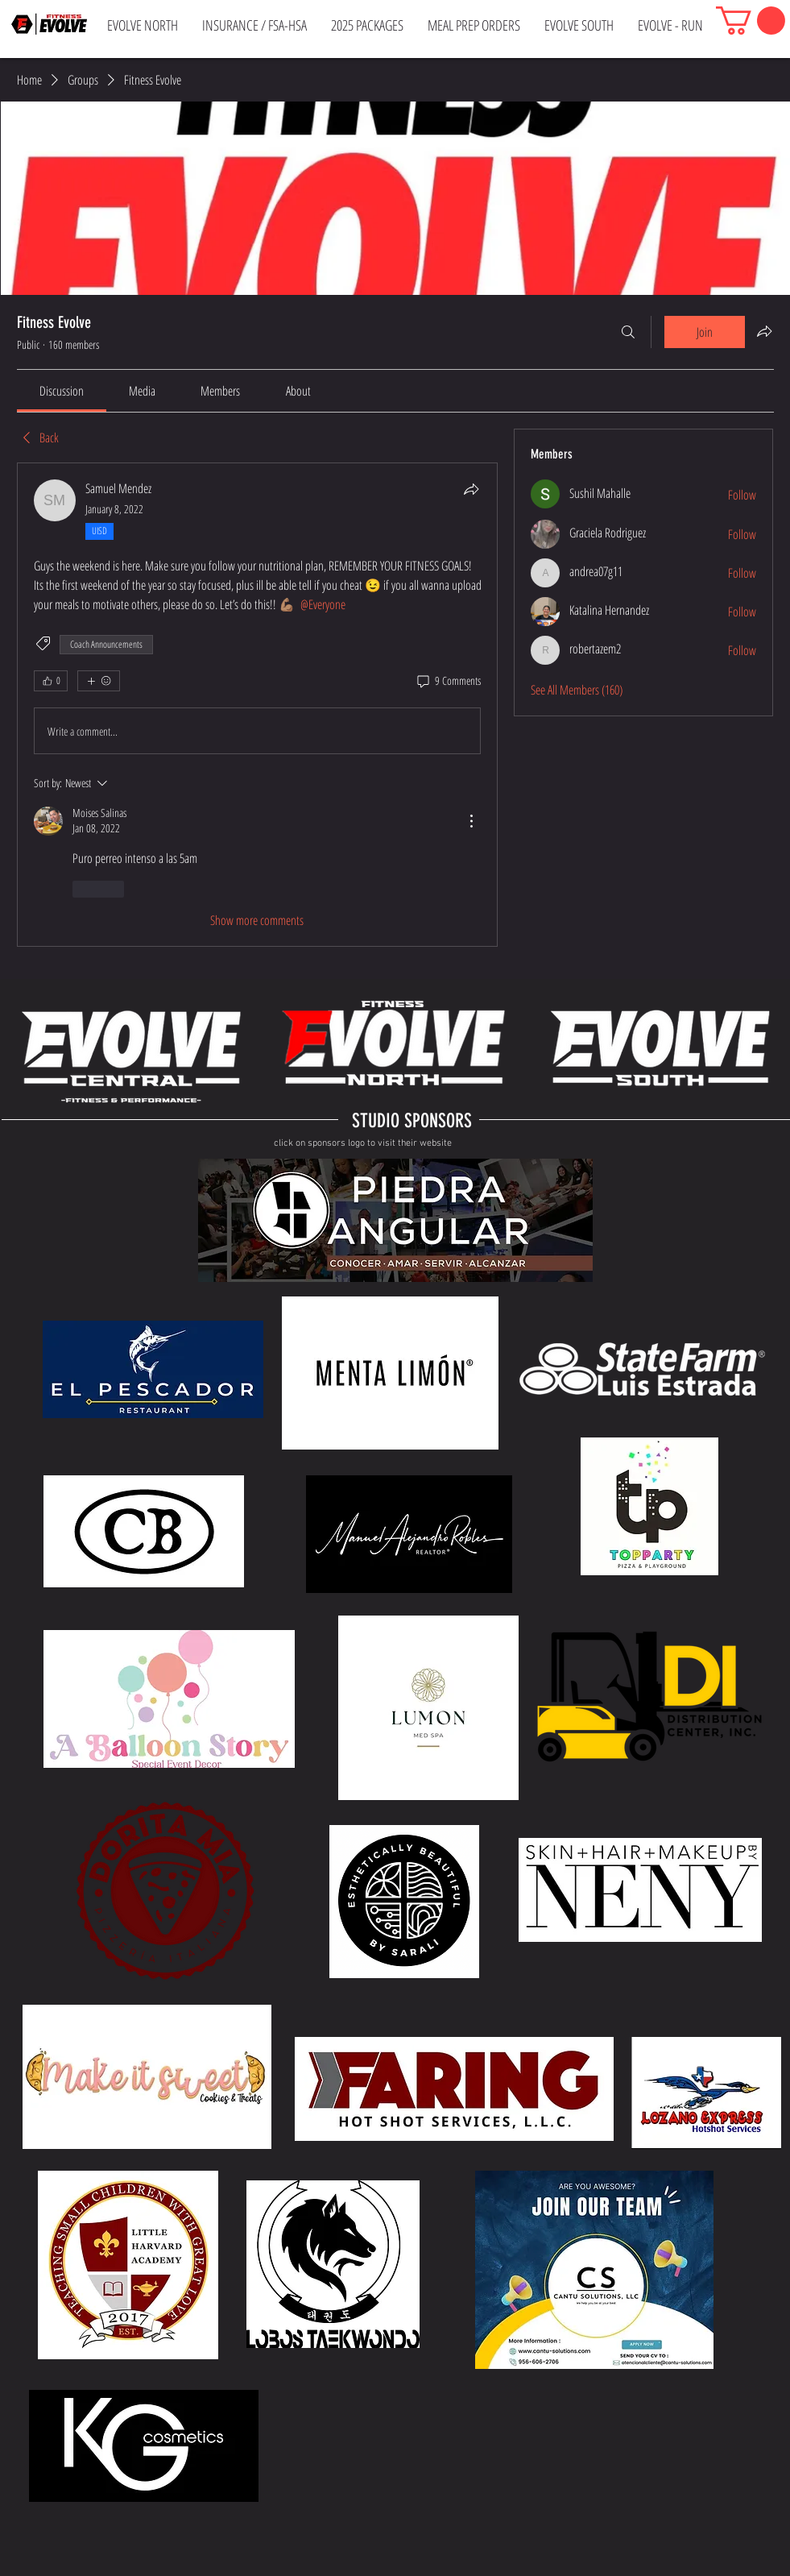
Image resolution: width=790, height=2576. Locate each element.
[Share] (471, 489)
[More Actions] (471, 821)
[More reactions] (98, 680)
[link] (61, 391)
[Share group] (764, 331)
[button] (750, 20)
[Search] (628, 332)
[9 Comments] (448, 681)
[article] (257, 705)
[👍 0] (51, 680)
